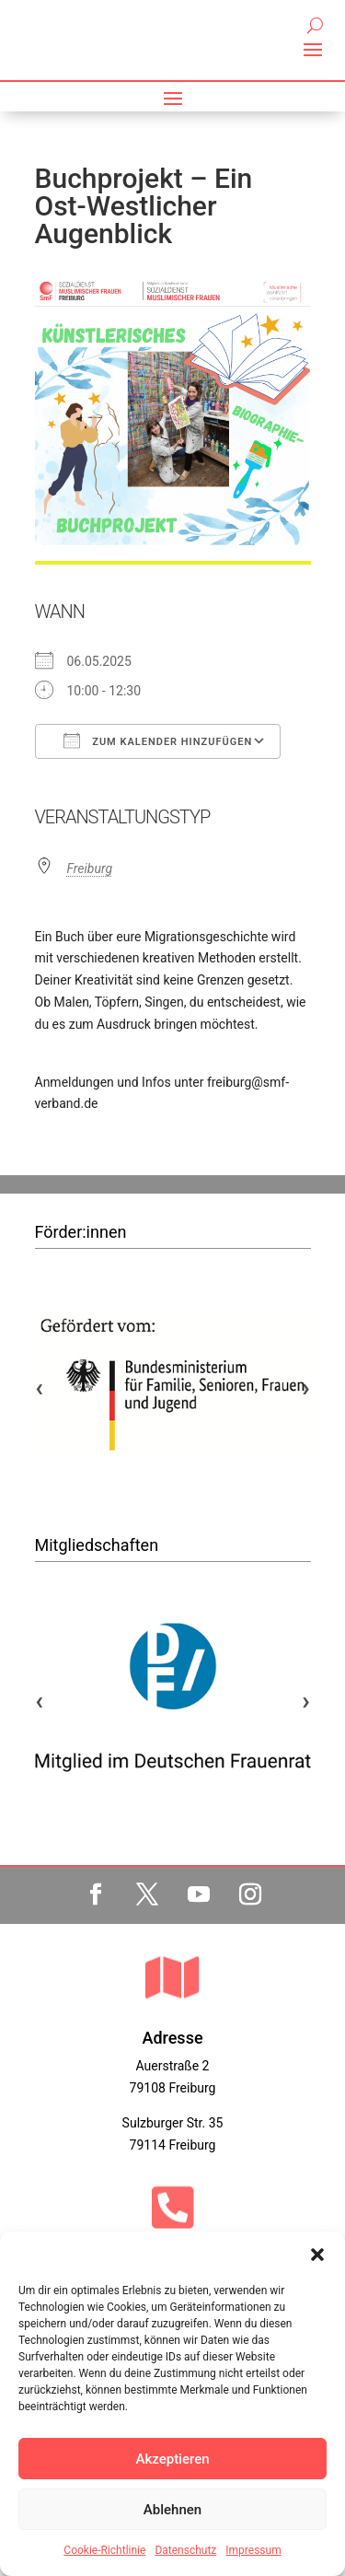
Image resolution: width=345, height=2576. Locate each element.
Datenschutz (185, 2550)
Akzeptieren (172, 2459)
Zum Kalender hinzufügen (158, 740)
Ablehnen (172, 2509)
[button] (317, 2254)
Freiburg (90, 868)
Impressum (253, 2550)
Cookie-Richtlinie (104, 2550)
